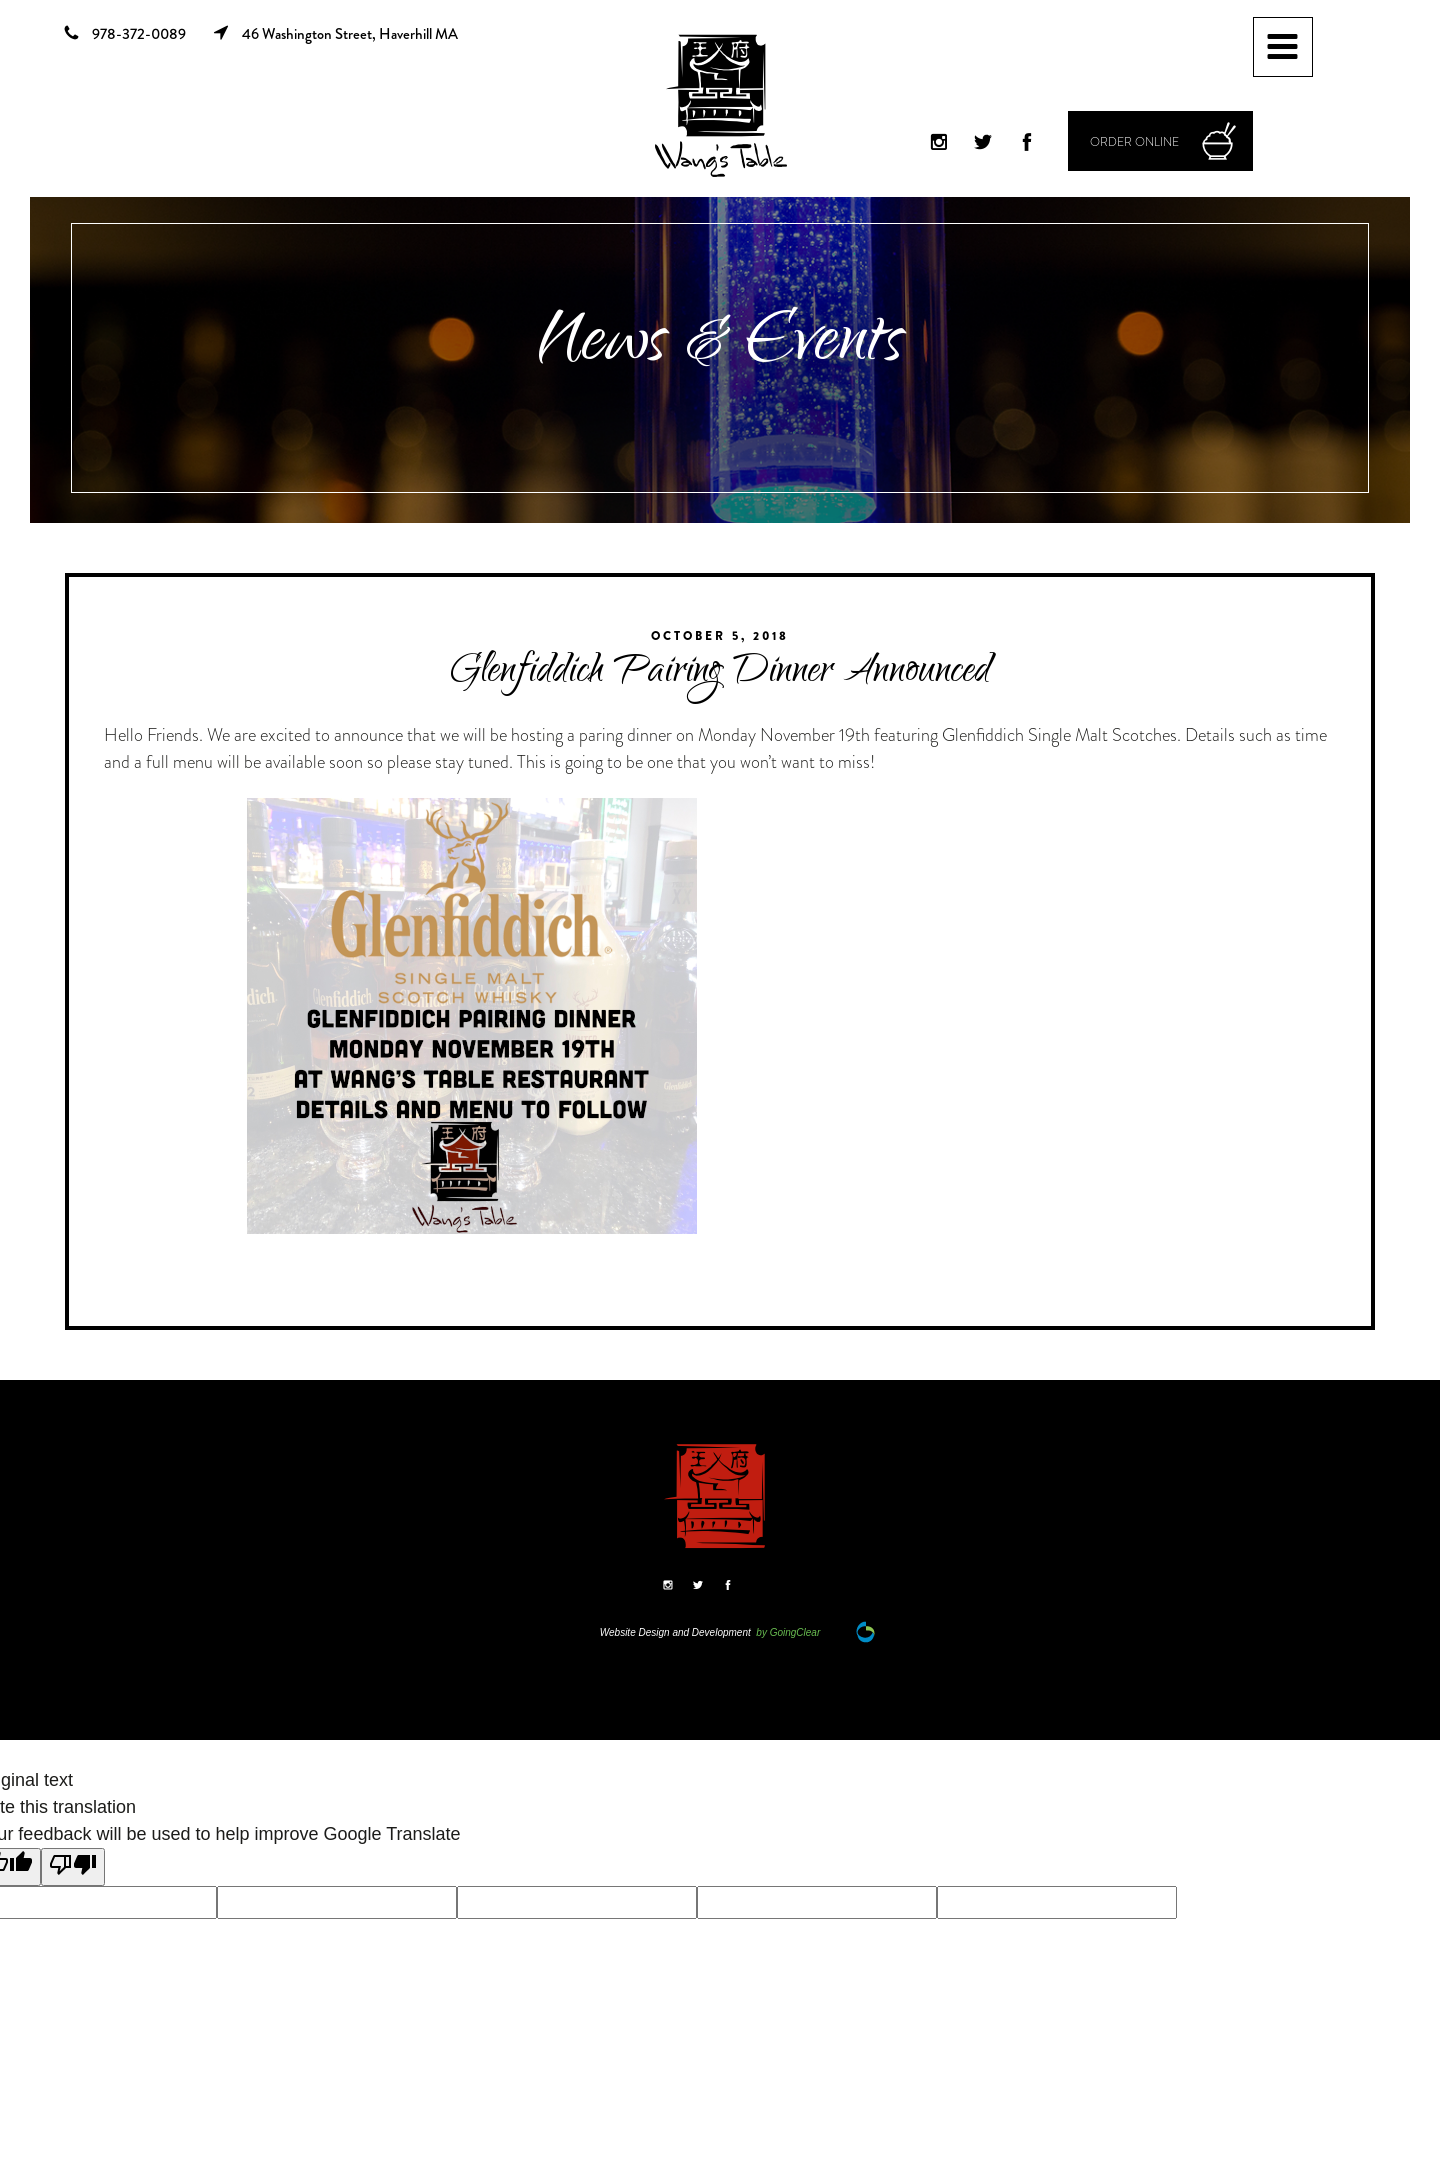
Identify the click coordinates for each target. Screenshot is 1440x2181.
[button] (1160, 141)
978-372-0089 (124, 35)
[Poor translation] (73, 1867)
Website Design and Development (675, 1632)
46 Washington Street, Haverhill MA (335, 34)
